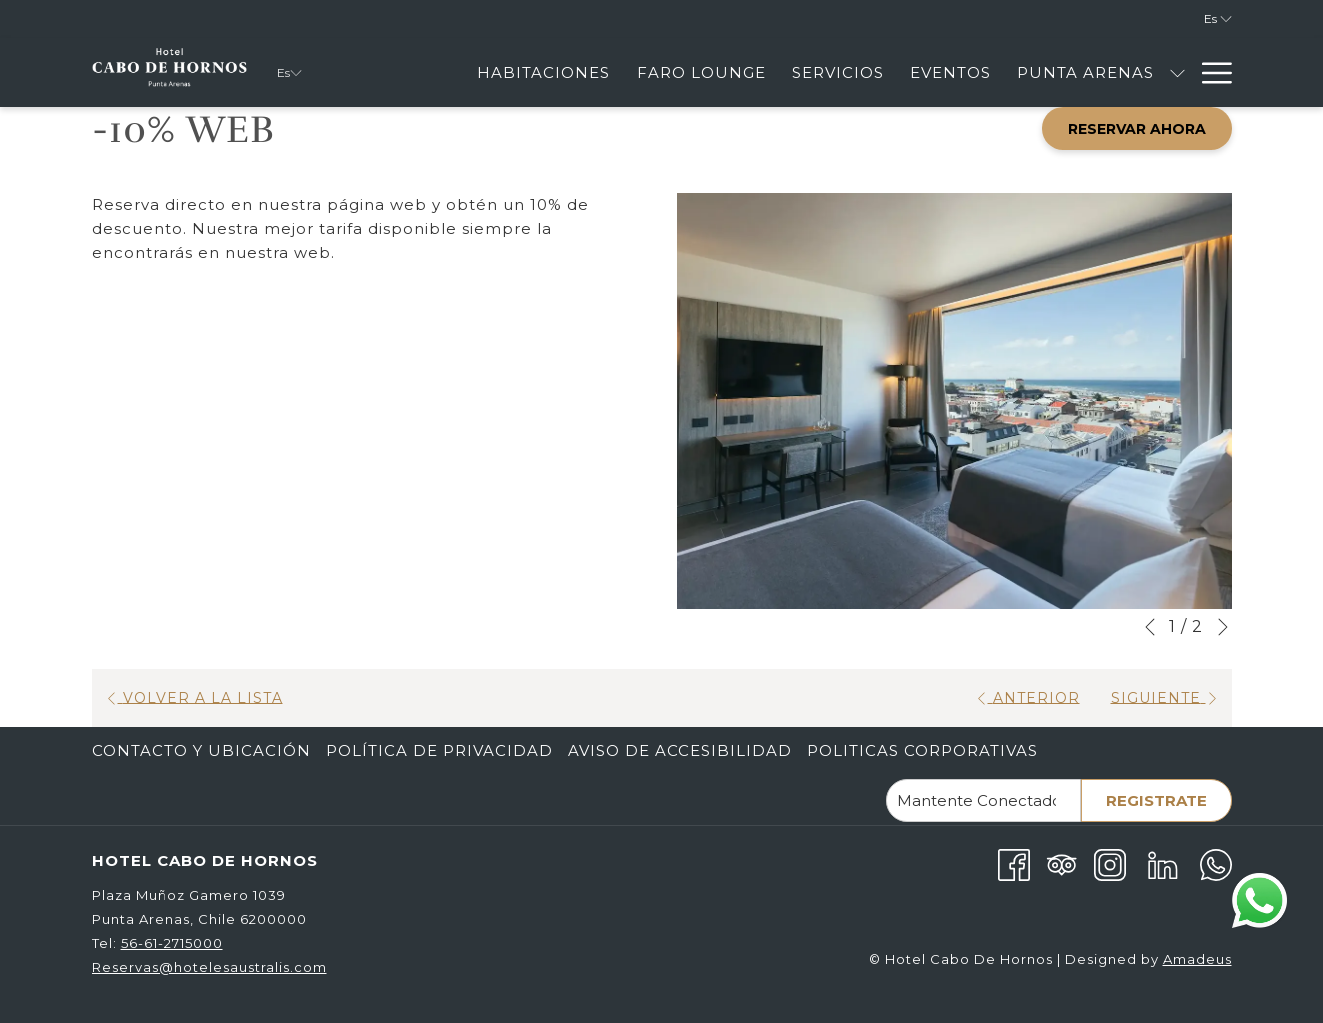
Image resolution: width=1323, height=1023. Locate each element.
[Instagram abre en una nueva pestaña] (1110, 863)
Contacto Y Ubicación (201, 750)
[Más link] (1209, 72)
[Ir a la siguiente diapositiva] (1223, 627)
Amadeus (1197, 959)
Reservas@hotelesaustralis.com (209, 967)
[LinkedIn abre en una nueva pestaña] (1163, 863)
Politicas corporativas (922, 750)
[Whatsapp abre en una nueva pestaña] (1216, 863)
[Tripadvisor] (1062, 863)
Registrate (1156, 800)
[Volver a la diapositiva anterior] (1150, 627)
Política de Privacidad (439, 750)
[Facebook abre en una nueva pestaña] (1014, 863)
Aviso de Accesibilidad (680, 750)
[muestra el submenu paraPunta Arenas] (1177, 72)
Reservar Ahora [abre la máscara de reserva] (1137, 129)
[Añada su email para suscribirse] (983, 800)
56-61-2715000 (172, 943)
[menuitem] (543, 72)
